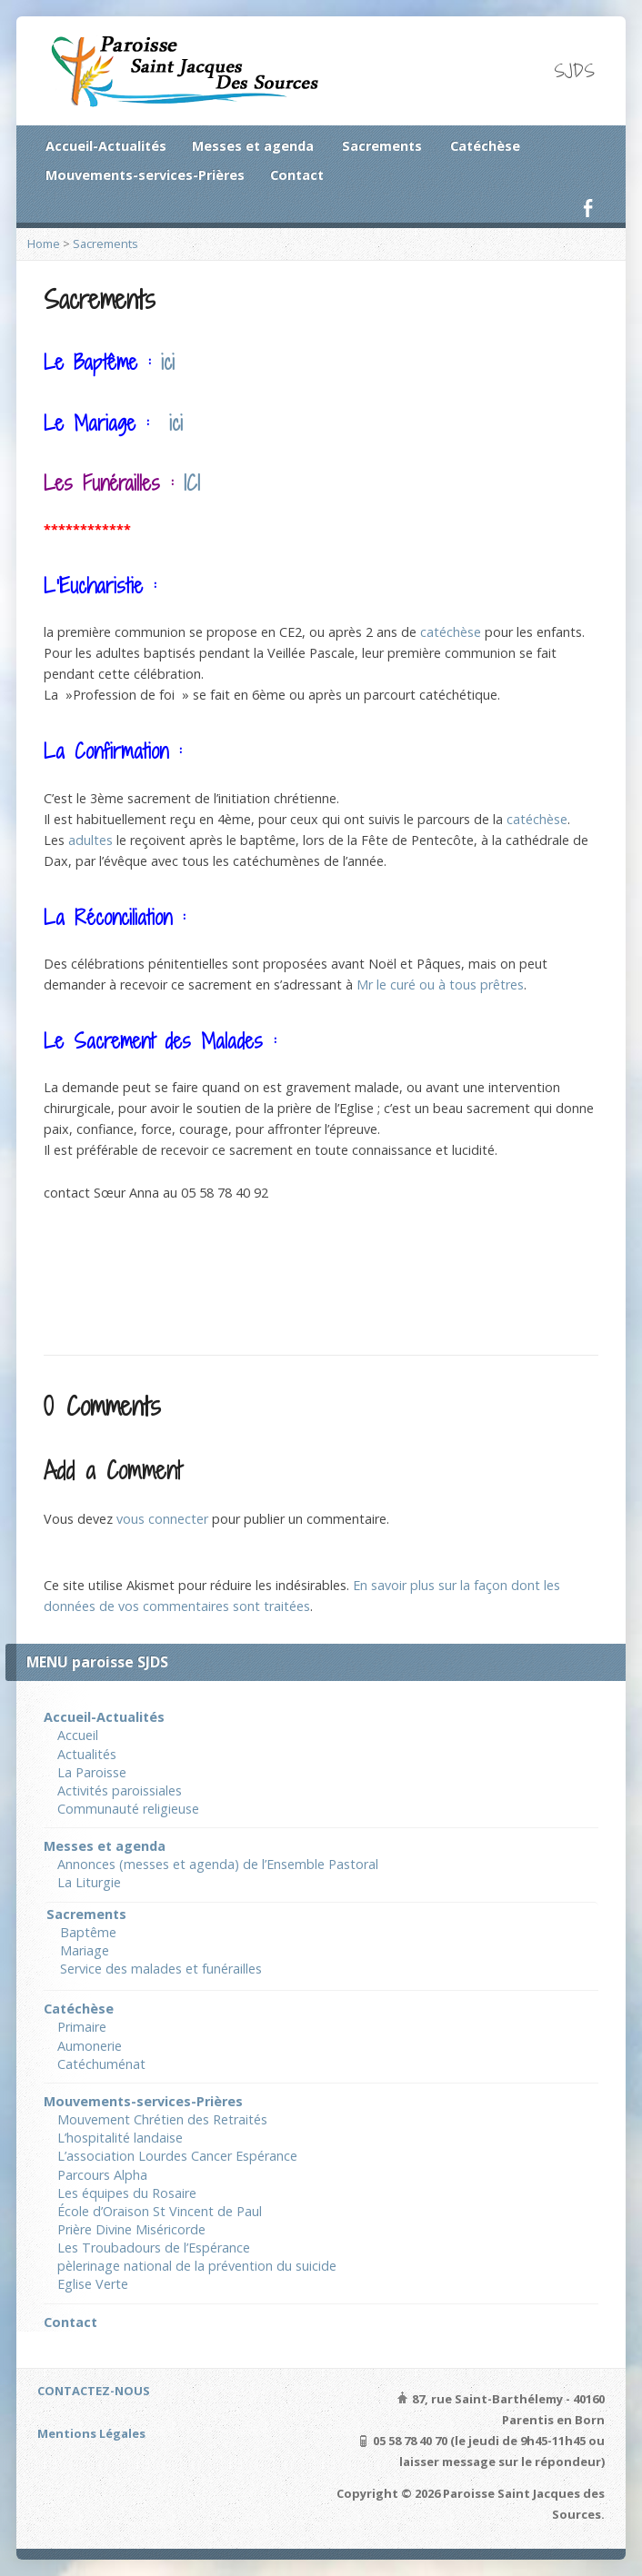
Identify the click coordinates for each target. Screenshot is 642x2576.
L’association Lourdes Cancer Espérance (177, 2155)
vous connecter (162, 1518)
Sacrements (382, 145)
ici (168, 362)
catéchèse (450, 632)
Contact (297, 175)
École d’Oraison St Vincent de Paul (159, 2211)
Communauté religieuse (128, 1808)
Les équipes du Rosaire (126, 2193)
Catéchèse (485, 145)
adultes (90, 840)
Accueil (77, 1735)
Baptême (88, 1932)
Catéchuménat (101, 2064)
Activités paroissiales (119, 1790)
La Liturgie (89, 1882)
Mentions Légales (91, 2433)
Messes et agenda (253, 145)
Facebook (587, 207)
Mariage (84, 1950)
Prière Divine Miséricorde (131, 2229)
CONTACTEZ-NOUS (93, 2390)
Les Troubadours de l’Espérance (153, 2247)
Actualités (86, 1754)
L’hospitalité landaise (120, 2137)
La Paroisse (91, 1772)
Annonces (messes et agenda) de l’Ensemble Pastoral (217, 1864)
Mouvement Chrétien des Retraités (162, 2119)
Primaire (81, 2026)
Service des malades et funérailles (161, 1968)
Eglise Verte (92, 2284)
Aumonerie (89, 2045)
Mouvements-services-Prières (145, 175)
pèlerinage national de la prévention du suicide (196, 2265)
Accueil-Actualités (105, 145)
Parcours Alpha (102, 2174)
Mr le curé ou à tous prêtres (440, 984)
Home (43, 243)
